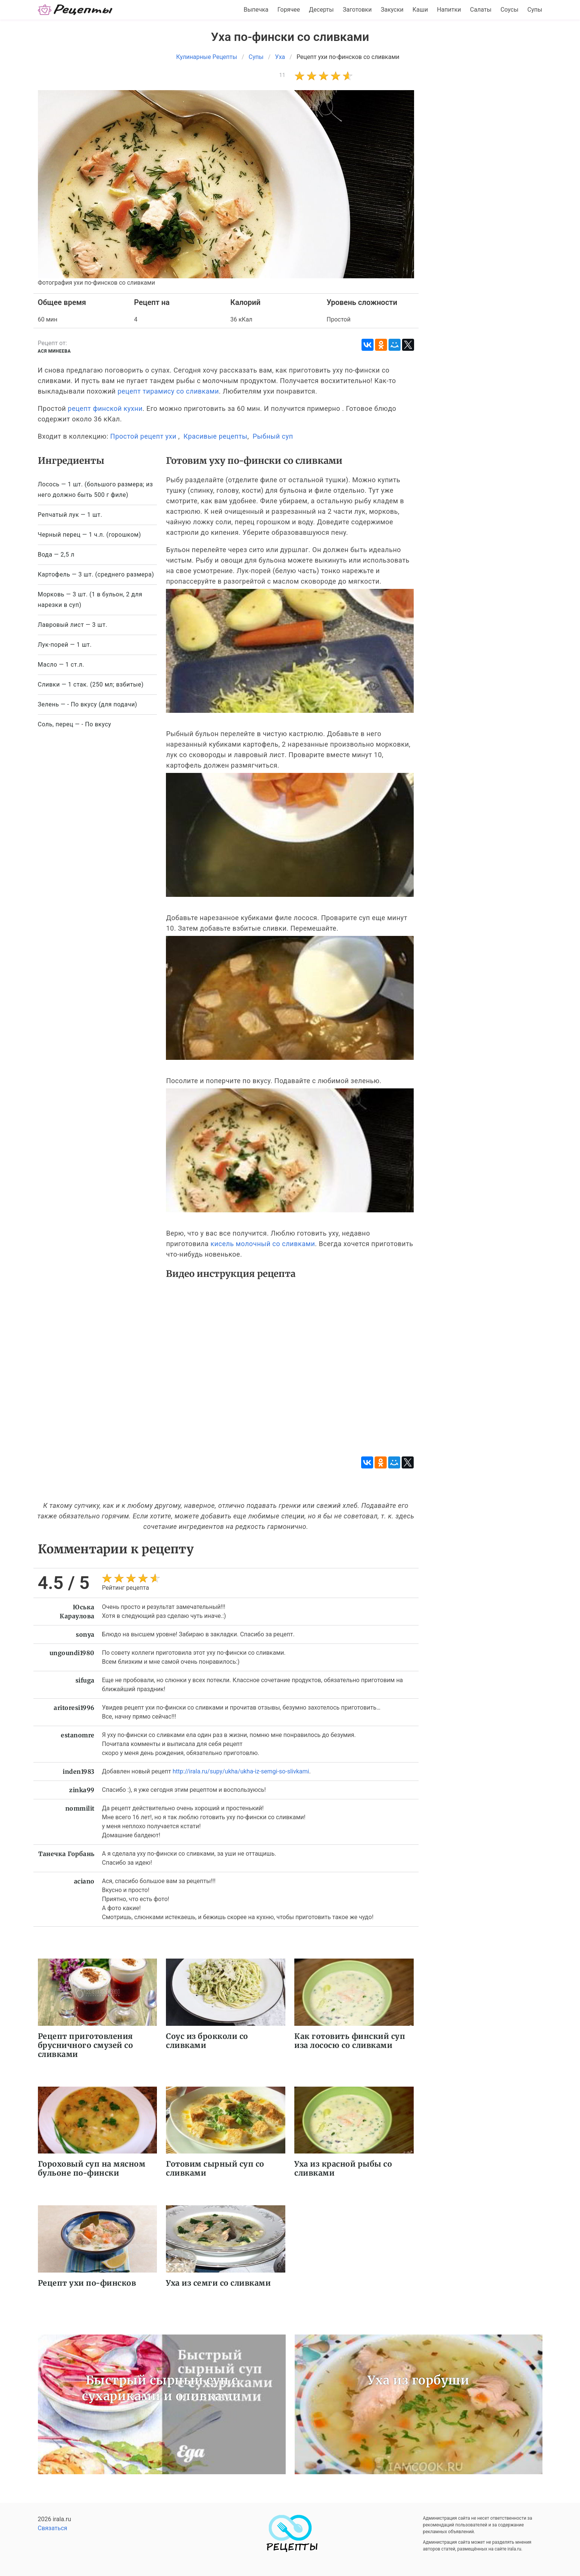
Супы (534, 9)
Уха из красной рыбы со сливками (343, 2168)
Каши (420, 9)
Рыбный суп (273, 436)
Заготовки (357, 9)
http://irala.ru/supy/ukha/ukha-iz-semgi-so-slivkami (241, 1771)
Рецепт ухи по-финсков (87, 2283)
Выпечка (256, 9)
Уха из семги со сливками (218, 2283)
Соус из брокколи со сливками (207, 2040)
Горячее (288, 9)
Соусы (509, 9)
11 (282, 75)
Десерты (321, 9)
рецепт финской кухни (105, 408)
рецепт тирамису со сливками (168, 391)
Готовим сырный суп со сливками (215, 2168)
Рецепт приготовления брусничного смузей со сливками (85, 2045)
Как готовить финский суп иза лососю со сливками (349, 2040)
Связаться (53, 2528)
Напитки (449, 9)
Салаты (480, 9)
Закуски (392, 9)
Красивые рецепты (215, 436)
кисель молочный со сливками (263, 1244)
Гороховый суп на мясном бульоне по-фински (92, 2168)
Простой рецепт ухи (143, 436)
